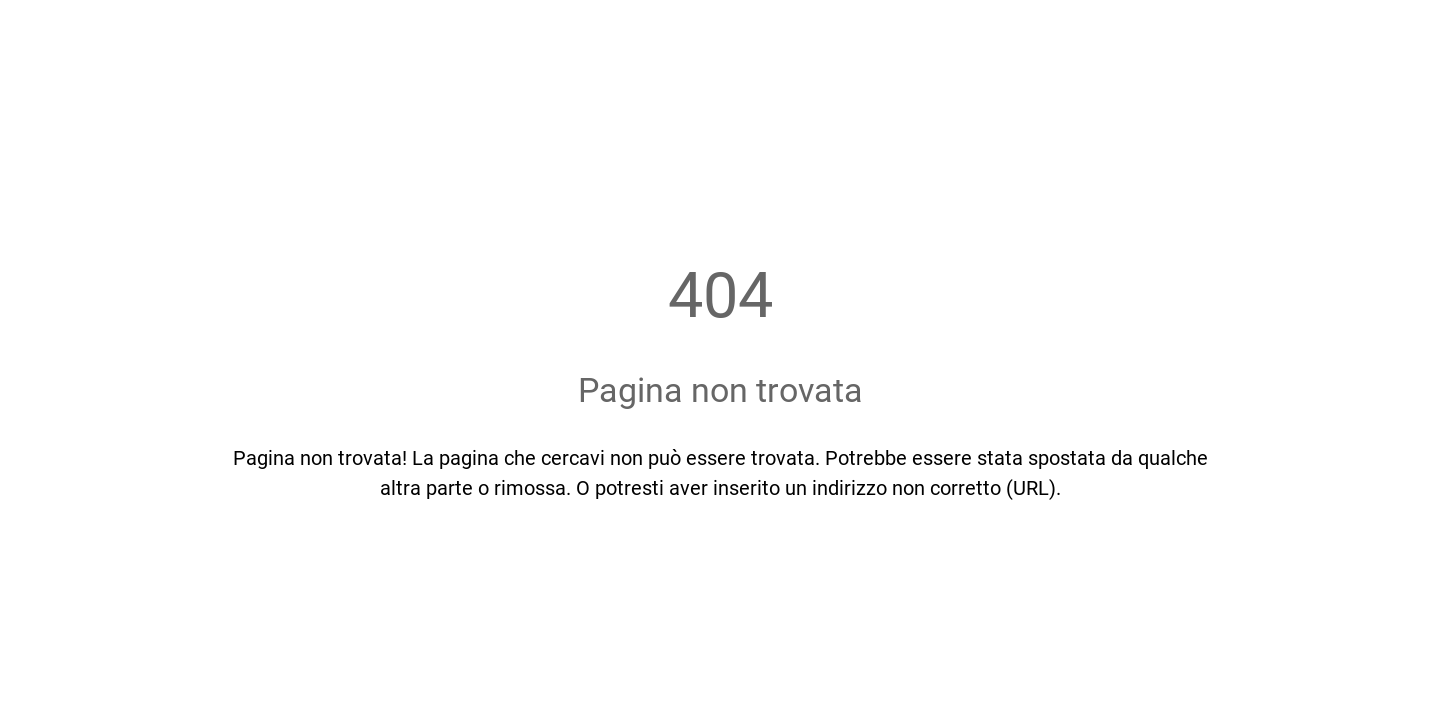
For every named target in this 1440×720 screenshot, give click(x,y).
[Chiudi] (40, 32)
